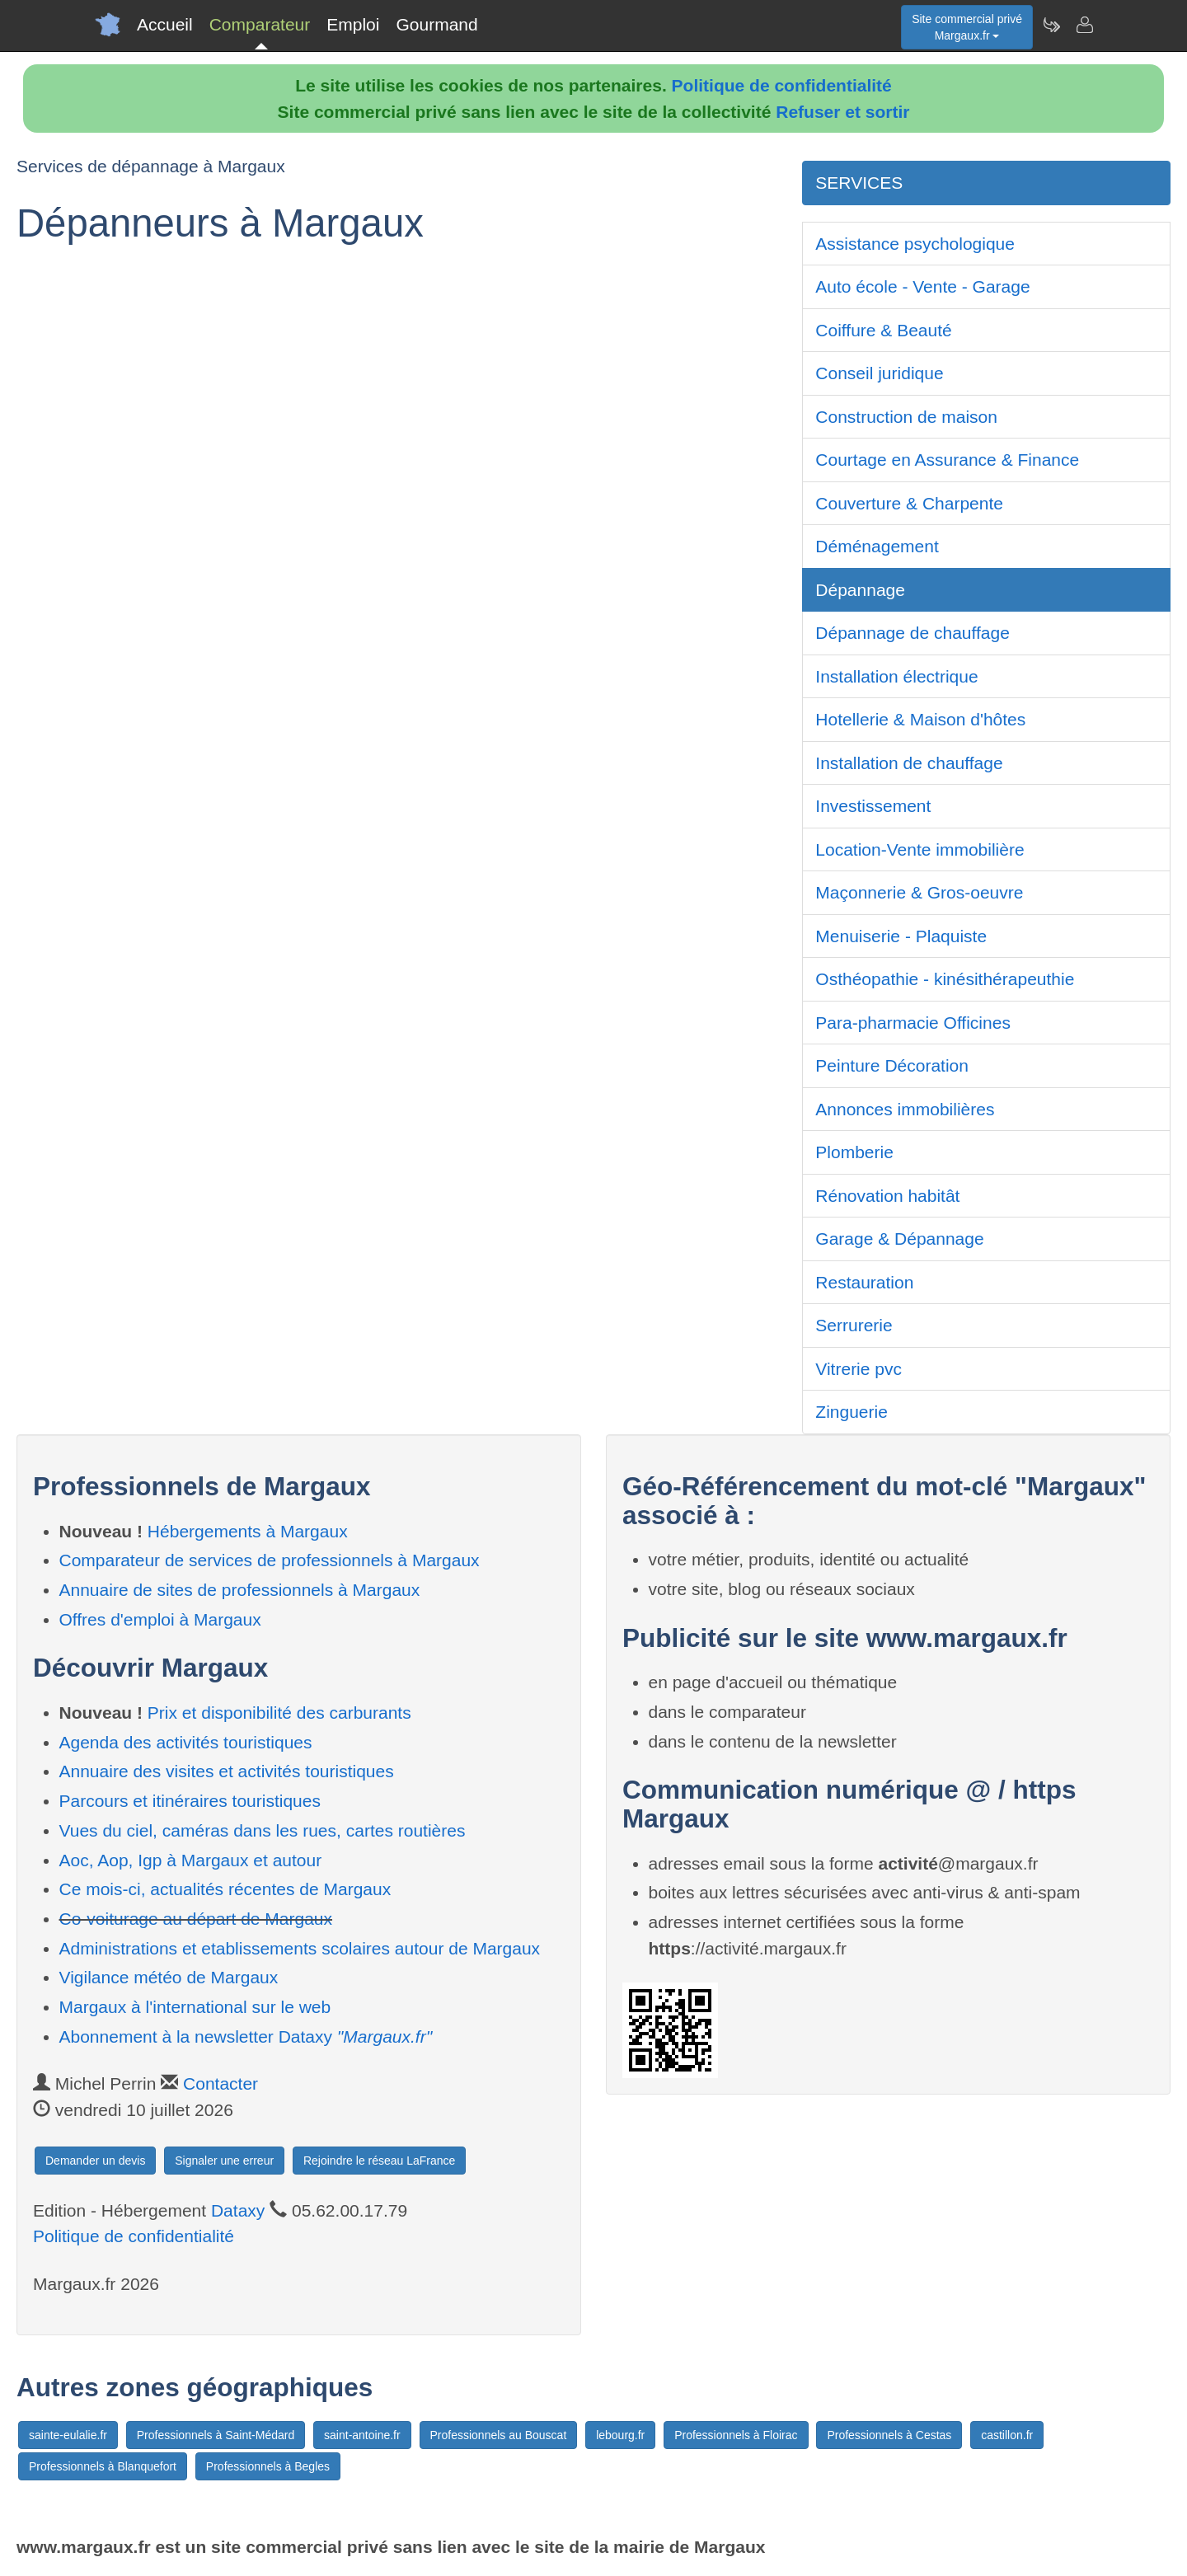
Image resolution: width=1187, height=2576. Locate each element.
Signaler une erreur (224, 2160)
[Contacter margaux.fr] (1083, 24)
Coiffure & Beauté (883, 330)
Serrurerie (853, 1325)
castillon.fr (1007, 2435)
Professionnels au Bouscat (498, 2435)
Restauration (864, 1282)
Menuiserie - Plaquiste (901, 936)
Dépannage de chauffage (912, 632)
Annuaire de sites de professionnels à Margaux (239, 1589)
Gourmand (436, 24)
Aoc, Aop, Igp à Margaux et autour (190, 1860)
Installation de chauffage (908, 762)
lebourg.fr (620, 2435)
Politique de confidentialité (782, 85)
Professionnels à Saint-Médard (215, 2435)
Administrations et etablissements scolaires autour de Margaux (300, 1948)
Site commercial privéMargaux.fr (967, 27)
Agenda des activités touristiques (185, 1742)
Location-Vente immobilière (919, 849)
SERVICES (859, 182)
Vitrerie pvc (858, 1368)
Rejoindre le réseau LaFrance (379, 2160)
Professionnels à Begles (268, 2466)
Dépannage (860, 589)
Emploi (352, 24)
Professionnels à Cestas (889, 2435)
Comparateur (260, 24)
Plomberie (854, 1152)
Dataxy (238, 2210)
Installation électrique (896, 676)
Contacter (220, 2083)
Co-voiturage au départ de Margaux (196, 1918)
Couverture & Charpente (909, 503)
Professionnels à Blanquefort (102, 2466)
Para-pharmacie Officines (913, 1022)
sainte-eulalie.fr (68, 2435)
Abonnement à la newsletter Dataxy (246, 2036)
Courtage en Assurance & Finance (947, 459)
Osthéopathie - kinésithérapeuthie (944, 978)
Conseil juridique (879, 373)
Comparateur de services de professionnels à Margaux (269, 1560)
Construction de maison (906, 416)
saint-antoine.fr (362, 2435)
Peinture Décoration (892, 1065)
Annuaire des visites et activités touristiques (226, 1771)
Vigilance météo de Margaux (169, 1977)
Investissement (873, 805)
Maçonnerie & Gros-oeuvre (919, 892)
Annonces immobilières (904, 1109)
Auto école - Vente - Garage (922, 286)
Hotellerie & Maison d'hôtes (920, 719)
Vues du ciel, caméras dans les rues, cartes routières (262, 1830)
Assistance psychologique (915, 243)
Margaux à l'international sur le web (195, 2006)
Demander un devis (95, 2160)
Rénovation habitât (887, 1195)
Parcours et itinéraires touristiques (190, 1800)
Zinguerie (851, 1411)
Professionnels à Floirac (735, 2435)
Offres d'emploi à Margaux (160, 1619)
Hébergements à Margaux (248, 1531)
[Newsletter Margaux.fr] (1051, 24)
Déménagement (876, 546)
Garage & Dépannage (899, 1238)
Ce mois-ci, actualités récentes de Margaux (225, 1888)
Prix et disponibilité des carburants (279, 1712)
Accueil (165, 24)
